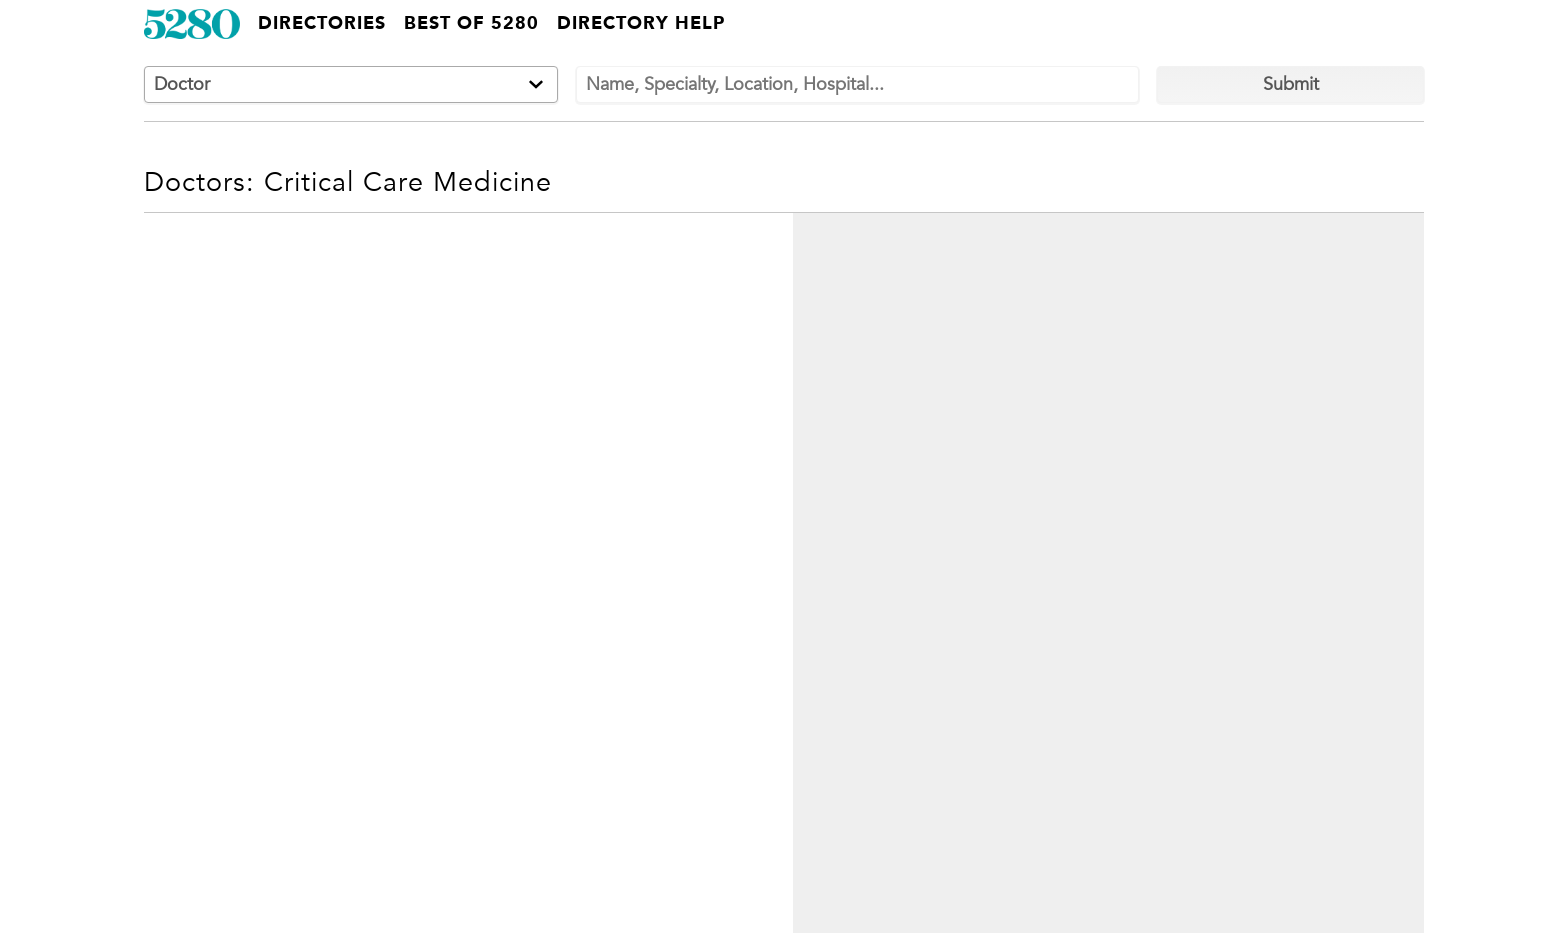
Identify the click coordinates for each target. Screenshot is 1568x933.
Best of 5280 (471, 24)
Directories (322, 24)
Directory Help (641, 24)
